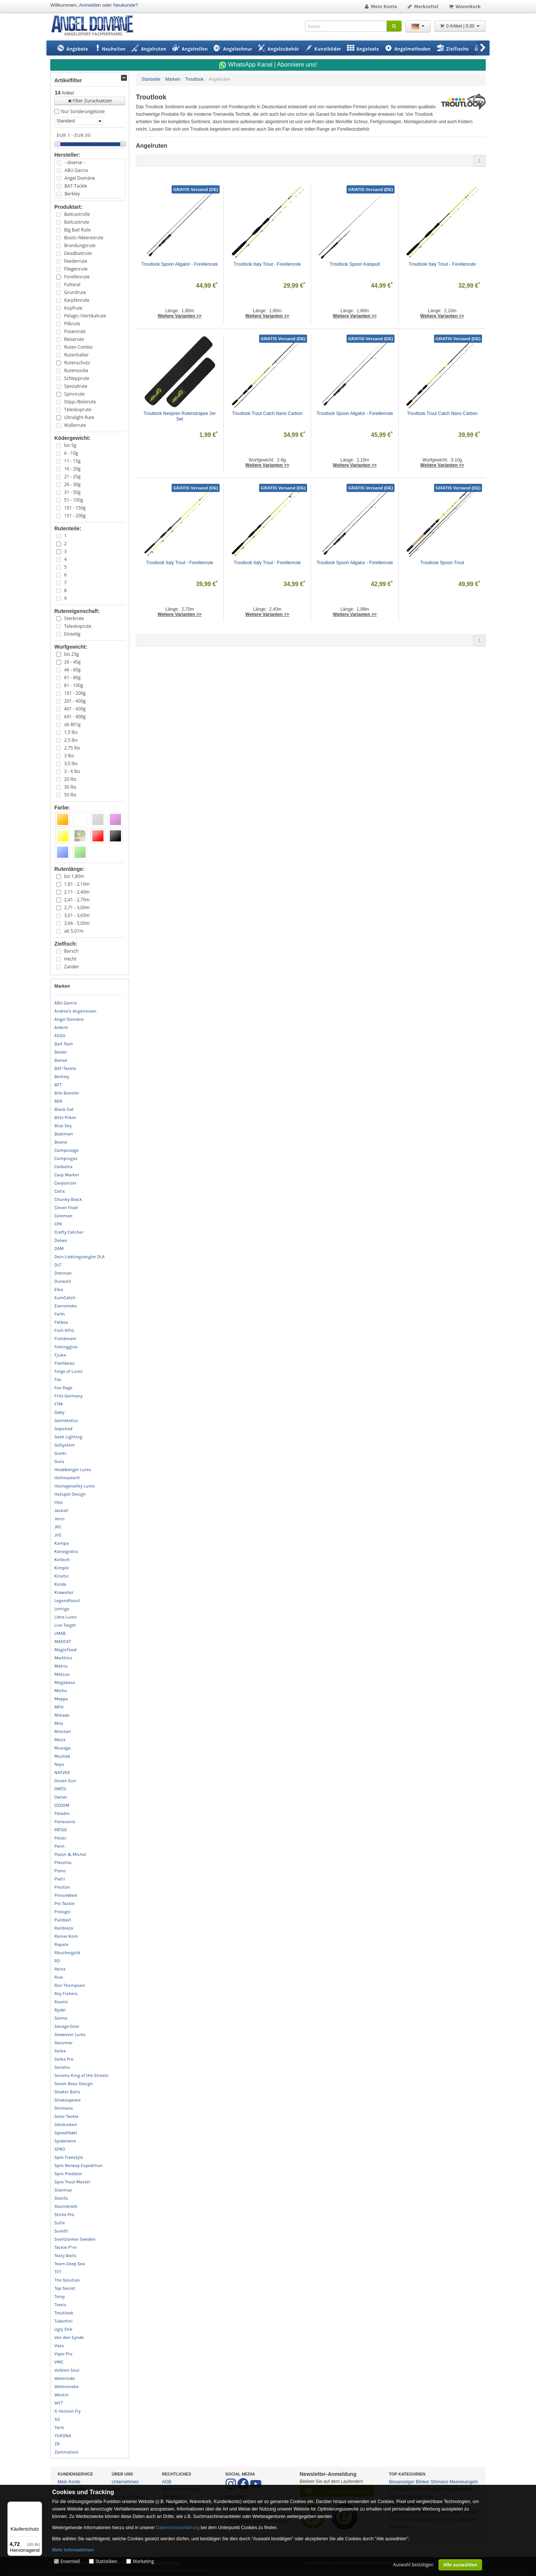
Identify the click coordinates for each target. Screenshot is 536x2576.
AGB (166, 2481)
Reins (60, 1969)
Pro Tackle (64, 1903)
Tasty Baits (65, 2255)
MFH (58, 1707)
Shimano (63, 2108)
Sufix (59, 2222)
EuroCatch (65, 1297)
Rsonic (61, 2001)
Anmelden (90, 5)
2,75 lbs (72, 748)
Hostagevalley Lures (74, 1486)
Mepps (61, 1698)
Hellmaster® (67, 1477)
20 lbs (70, 779)
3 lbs (69, 755)
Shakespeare (67, 2100)
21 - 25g (72, 476)
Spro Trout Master (72, 2182)
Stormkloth (65, 2206)
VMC (58, 2362)
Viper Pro (63, 2353)
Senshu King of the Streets (81, 2075)
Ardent (61, 1027)
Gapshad (63, 1428)
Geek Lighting (68, 1436)
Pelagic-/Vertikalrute (85, 316)
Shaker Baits (67, 2091)
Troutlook (63, 2312)
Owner (60, 1797)
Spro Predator (68, 2173)
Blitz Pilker (65, 1117)
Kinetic (61, 1576)
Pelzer (60, 1838)
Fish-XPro (64, 1330)
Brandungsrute (79, 245)
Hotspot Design (70, 1494)
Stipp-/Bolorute (80, 402)
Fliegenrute (75, 269)
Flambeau (64, 1363)
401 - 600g (75, 709)
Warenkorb (464, 6)
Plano (60, 1870)
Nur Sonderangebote (83, 111)
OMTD (60, 1789)
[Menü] (37, 2506)
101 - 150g (75, 508)
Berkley (72, 194)
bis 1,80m (74, 876)
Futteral (72, 284)
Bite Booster (66, 1093)
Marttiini (63, 1658)
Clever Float (66, 1207)
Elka (58, 1289)
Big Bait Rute (77, 230)
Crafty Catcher (68, 1232)
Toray (59, 2296)
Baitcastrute (76, 222)
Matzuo (62, 1674)
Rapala (61, 1944)
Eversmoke (65, 1305)
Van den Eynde (69, 2337)
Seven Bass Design (73, 2083)
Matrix (60, 1666)
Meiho (60, 1690)
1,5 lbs (70, 732)
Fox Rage (63, 1387)
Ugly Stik (63, 2329)
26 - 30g (72, 484)
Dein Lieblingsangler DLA (79, 1256)
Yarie (59, 2427)
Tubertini (63, 2321)
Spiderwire (65, 2141)
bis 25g (71, 654)
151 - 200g (75, 515)
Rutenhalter (76, 355)
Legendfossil (67, 1600)
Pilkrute (72, 323)
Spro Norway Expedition (78, 2165)
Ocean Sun (65, 1780)
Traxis (60, 2304)
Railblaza (63, 1928)
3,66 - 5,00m (77, 923)
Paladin (62, 1813)
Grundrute (75, 292)
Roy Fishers (66, 1993)
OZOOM (62, 1805)
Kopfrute (73, 308)
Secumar (63, 2042)
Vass (59, 2345)
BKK (58, 1101)
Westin (61, 2394)
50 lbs (70, 795)
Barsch (71, 951)
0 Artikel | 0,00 (460, 26)
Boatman (63, 1134)
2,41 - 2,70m (77, 900)
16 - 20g (72, 469)
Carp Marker (66, 1174)
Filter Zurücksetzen (89, 101)
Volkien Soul (66, 2370)
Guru (59, 1461)
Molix (60, 1739)
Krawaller (63, 1592)
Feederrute (75, 261)
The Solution (67, 2280)
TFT (57, 2272)
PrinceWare (65, 1895)
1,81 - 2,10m (77, 884)
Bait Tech (63, 1043)
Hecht (70, 959)
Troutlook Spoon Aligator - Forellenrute (179, 264)
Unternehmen (125, 2481)
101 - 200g (75, 693)
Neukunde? (125, 5)
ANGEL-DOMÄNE (95, 26)
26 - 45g (72, 662)
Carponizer (65, 1183)
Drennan (63, 1273)
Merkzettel (422, 6)
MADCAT (62, 1641)
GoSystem (64, 1445)
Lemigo (61, 1608)
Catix (59, 1191)
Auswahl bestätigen (413, 2564)
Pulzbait (62, 1920)
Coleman (63, 1215)
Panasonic (65, 1821)
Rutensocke (76, 370)
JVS (57, 1535)
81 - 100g (73, 685)
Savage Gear (66, 2026)
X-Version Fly (67, 2411)
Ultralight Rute (79, 417)
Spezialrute (75, 386)
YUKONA (62, 2435)
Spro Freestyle (68, 2157)
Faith (59, 1314)
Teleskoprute (77, 409)
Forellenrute (77, 277)
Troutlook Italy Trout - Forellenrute (267, 264)
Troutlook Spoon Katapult (355, 264)
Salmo (60, 2018)
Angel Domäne (79, 178)
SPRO (59, 2149)
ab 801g (72, 724)
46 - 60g (72, 670)
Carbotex (63, 1166)
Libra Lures (65, 1617)
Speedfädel (65, 2132)
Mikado (62, 1715)
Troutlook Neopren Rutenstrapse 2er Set (180, 416)
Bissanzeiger (402, 2481)
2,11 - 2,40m (77, 892)
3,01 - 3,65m (77, 915)
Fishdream (65, 1338)
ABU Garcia (76, 170)
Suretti (61, 2231)
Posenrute (75, 331)
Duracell (62, 1281)
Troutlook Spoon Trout (442, 562)
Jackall (61, 1510)
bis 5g (70, 445)
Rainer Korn (66, 1936)
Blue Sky (63, 1125)
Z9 (57, 2443)
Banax (60, 1060)
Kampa (61, 1543)
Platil (59, 1879)
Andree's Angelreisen (75, 1011)
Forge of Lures (68, 1371)
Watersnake (66, 2386)
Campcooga (66, 1150)
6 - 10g (71, 453)
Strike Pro (64, 2214)
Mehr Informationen (73, 2550)
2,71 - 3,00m (77, 907)
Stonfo (61, 2198)
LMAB (60, 1633)
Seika (60, 2051)
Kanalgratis (66, 1551)
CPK (58, 1224)
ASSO (59, 1035)
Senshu (62, 2067)
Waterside (64, 2378)
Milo (58, 1723)
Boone (60, 1142)
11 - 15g (72, 461)
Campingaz (65, 1158)
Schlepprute (76, 378)
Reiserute (74, 339)
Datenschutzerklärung (178, 2527)
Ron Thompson (69, 1985)
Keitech (62, 1559)
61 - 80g (72, 677)
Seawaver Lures (70, 2034)
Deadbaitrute (78, 253)
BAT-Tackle (75, 186)
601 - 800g (75, 716)
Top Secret (64, 2288)
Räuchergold (67, 1952)
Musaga (62, 1748)
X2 (57, 2419)
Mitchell (62, 1731)
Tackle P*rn (65, 2247)
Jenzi (59, 1518)
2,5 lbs (70, 740)
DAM (59, 1248)
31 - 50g (72, 492)
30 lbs (70, 787)
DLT (57, 1265)
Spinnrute (74, 394)
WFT (58, 2403)
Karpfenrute (76, 300)
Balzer (60, 1052)
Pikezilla (62, 1862)
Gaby (59, 1412)
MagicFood (65, 1649)
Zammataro (66, 2452)
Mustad (62, 1756)
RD (57, 1960)
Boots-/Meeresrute (83, 237)
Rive (58, 1977)
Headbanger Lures (72, 1469)
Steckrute (74, 618)
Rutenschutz (77, 362)
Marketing (143, 2561)
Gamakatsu (66, 1420)
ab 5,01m (73, 931)
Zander (71, 966)
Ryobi (60, 2010)
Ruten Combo (78, 347)
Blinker (423, 2481)
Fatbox (61, 1322)
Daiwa (60, 1240)
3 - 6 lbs (72, 771)
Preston (62, 1887)
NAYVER (62, 1772)
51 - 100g (73, 500)
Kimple (61, 1567)
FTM (58, 1404)
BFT (58, 1084)
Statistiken (106, 2561)
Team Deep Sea (69, 2263)
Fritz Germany (68, 1396)
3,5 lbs (70, 763)
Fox (57, 1379)
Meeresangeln (464, 2481)
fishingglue (65, 1346)
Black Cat (64, 1109)
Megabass (64, 1682)
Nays (59, 1764)
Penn (59, 1846)
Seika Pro (63, 2059)
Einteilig (72, 634)
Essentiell (70, 2561)
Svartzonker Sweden (75, 2239)
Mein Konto (380, 6)
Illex (58, 1502)
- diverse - (74, 162)
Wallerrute (75, 425)
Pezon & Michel (70, 1854)
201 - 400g (75, 701)
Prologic (62, 1911)
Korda (60, 1584)
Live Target (65, 1625)
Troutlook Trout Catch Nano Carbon (267, 413)
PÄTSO (60, 1829)
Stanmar (63, 2190)
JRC (58, 1527)
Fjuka (60, 1355)
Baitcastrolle (77, 214)
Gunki (60, 1453)
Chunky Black (68, 1199)
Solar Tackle (66, 2116)
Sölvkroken (65, 2124)
